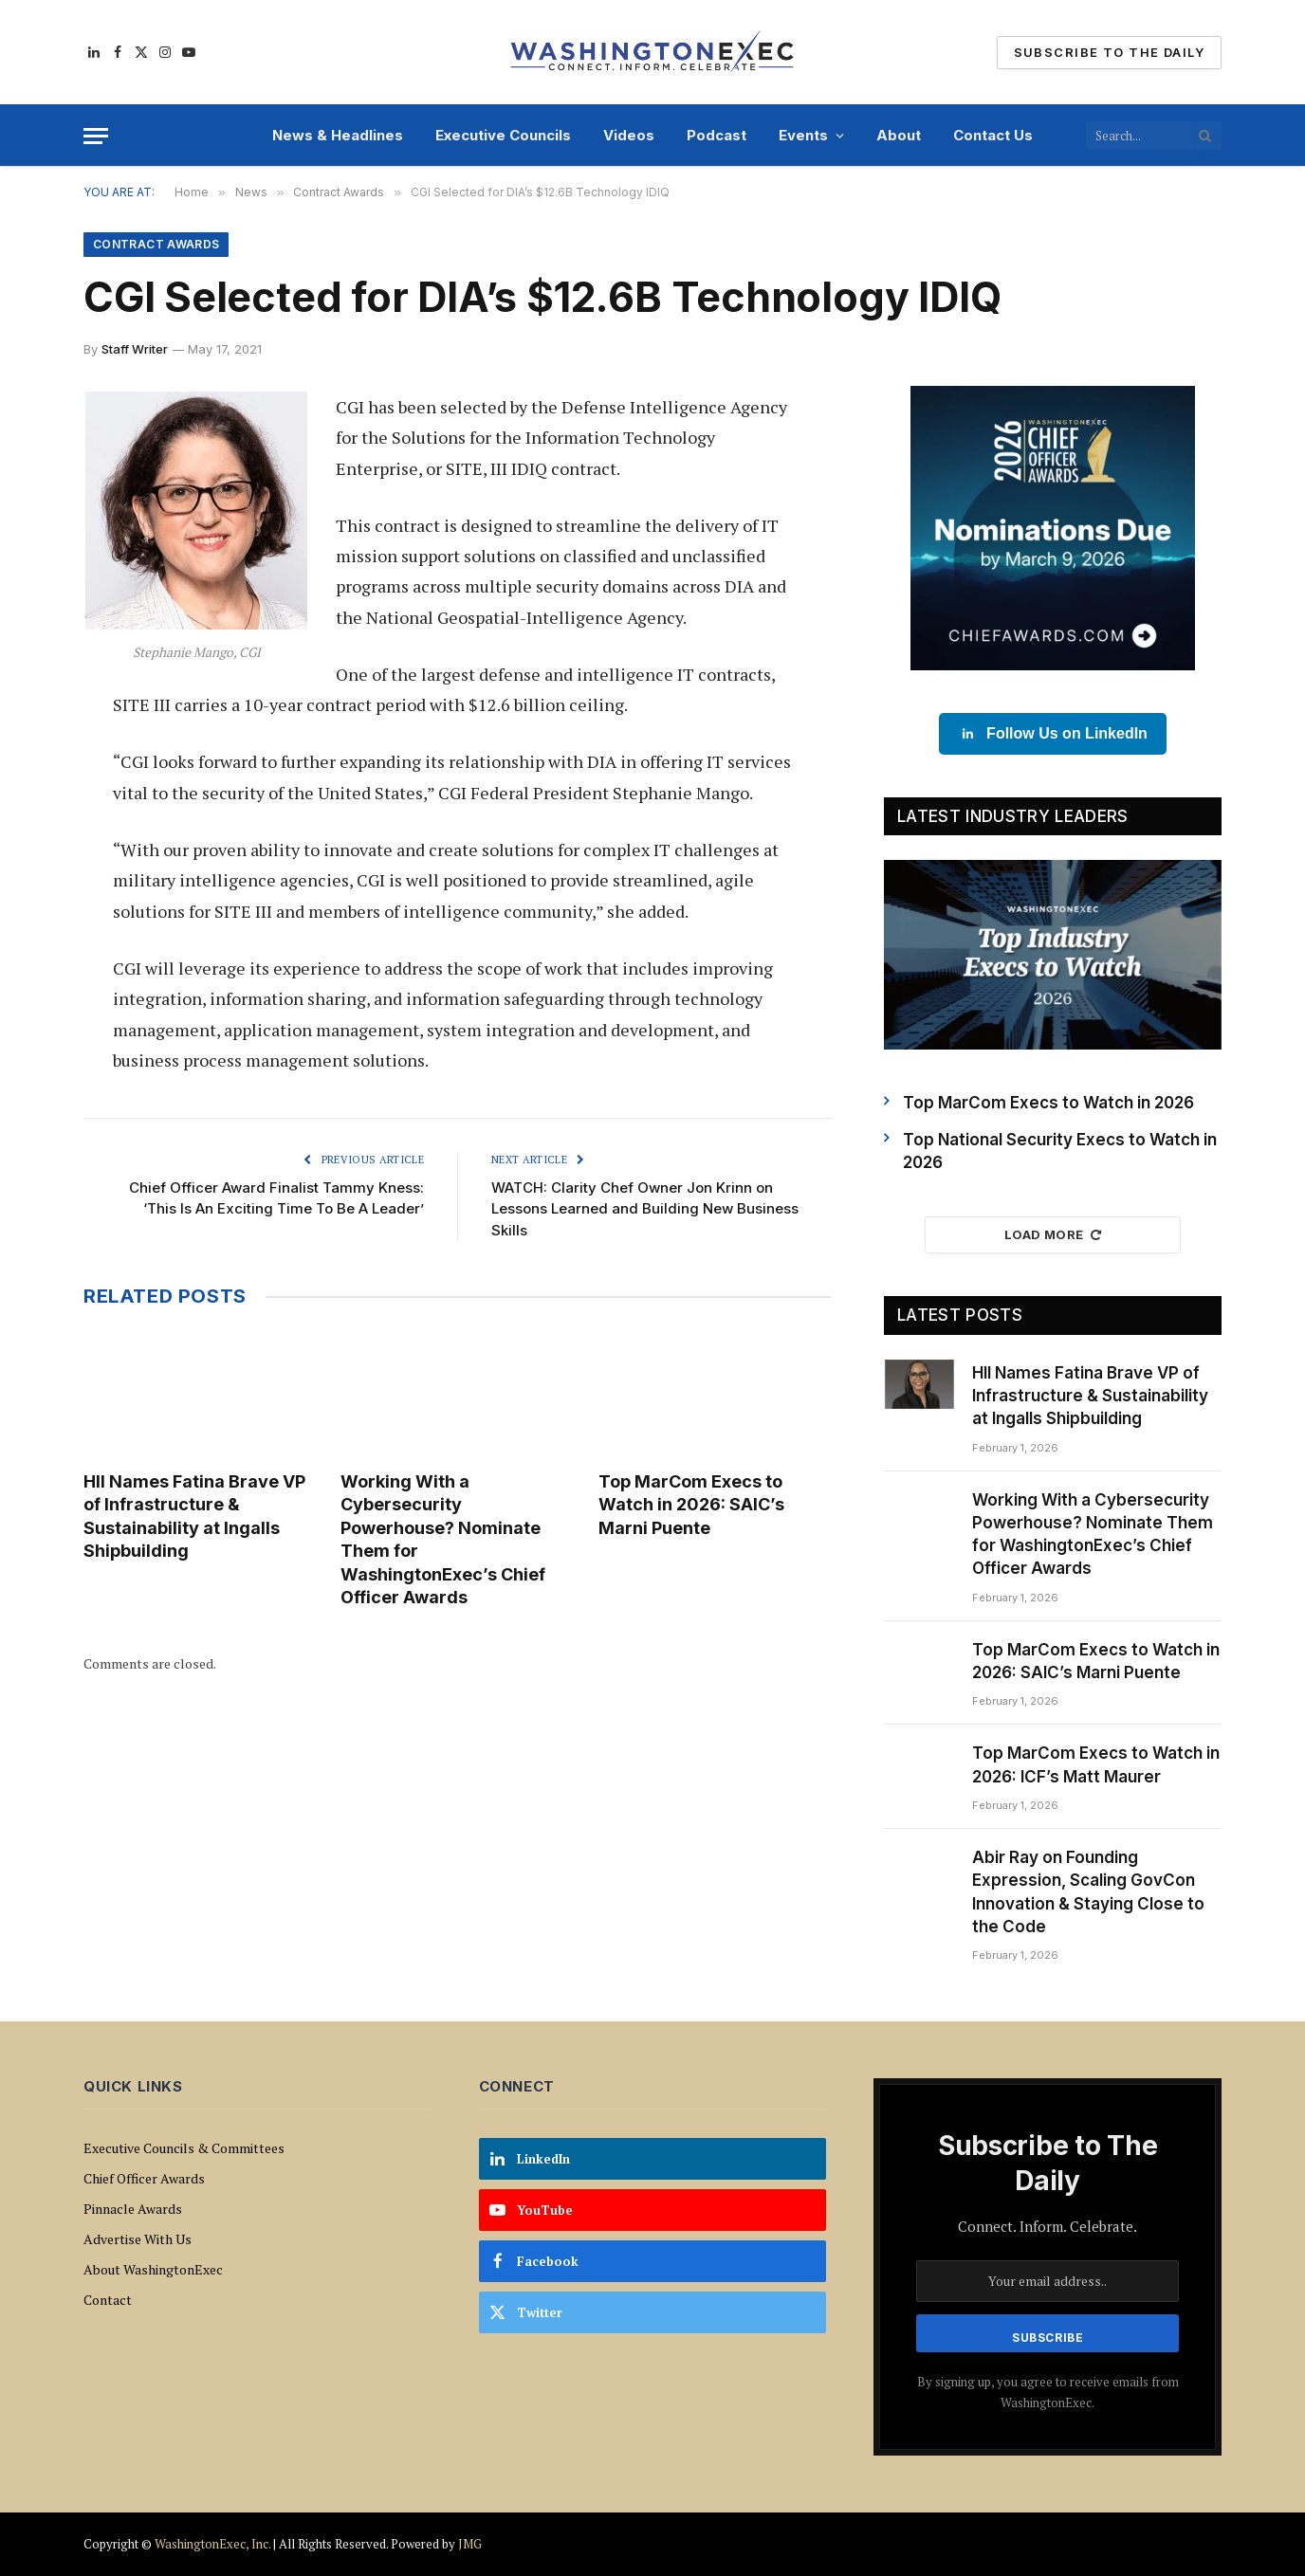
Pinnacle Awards (132, 2209)
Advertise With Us (137, 2239)
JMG (470, 2543)
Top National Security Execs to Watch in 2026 (1060, 1151)
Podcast (716, 135)
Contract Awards (156, 244)
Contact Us (993, 135)
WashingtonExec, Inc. (212, 2543)
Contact (107, 2300)
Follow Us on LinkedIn (1053, 733)
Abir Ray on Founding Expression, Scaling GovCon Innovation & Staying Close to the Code (1088, 1892)
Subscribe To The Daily (1109, 52)
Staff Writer (134, 348)
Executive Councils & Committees (184, 2148)
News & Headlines (337, 135)
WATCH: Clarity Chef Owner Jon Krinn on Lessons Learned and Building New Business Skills (645, 1208)
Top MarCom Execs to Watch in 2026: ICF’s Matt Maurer (1096, 1764)
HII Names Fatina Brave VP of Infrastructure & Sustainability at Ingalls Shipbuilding (194, 1516)
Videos (628, 135)
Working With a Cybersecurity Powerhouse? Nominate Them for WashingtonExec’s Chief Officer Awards (442, 1539)
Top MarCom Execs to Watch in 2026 (1048, 1102)
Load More (1052, 1234)
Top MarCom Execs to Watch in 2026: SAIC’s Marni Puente (691, 1504)
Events (803, 135)
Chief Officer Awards (144, 2178)
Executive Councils (503, 135)
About (898, 135)
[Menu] (95, 136)
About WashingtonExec (153, 2269)
